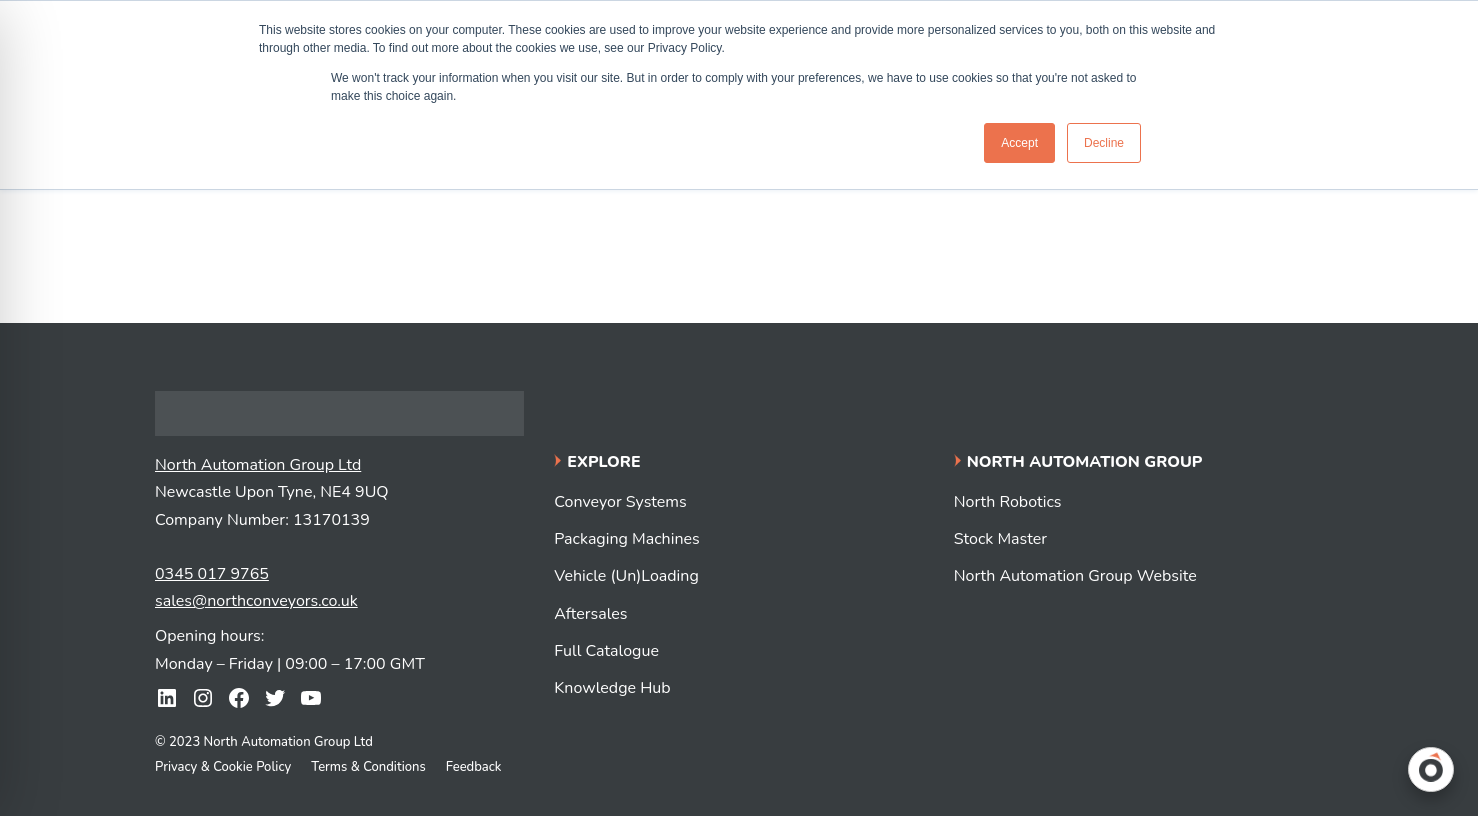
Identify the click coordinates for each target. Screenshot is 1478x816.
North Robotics (1008, 502)
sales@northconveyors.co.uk (256, 601)
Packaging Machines (626, 539)
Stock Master (1000, 539)
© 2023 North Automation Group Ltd (264, 742)
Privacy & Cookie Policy (223, 767)
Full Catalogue (606, 651)
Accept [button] (1019, 143)
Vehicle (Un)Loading (626, 576)
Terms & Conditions (368, 767)
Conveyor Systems (620, 502)
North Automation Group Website (1075, 576)
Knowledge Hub (612, 688)
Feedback (474, 767)
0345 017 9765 (212, 574)
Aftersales (590, 614)
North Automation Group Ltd (258, 465)
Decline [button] (1104, 143)
